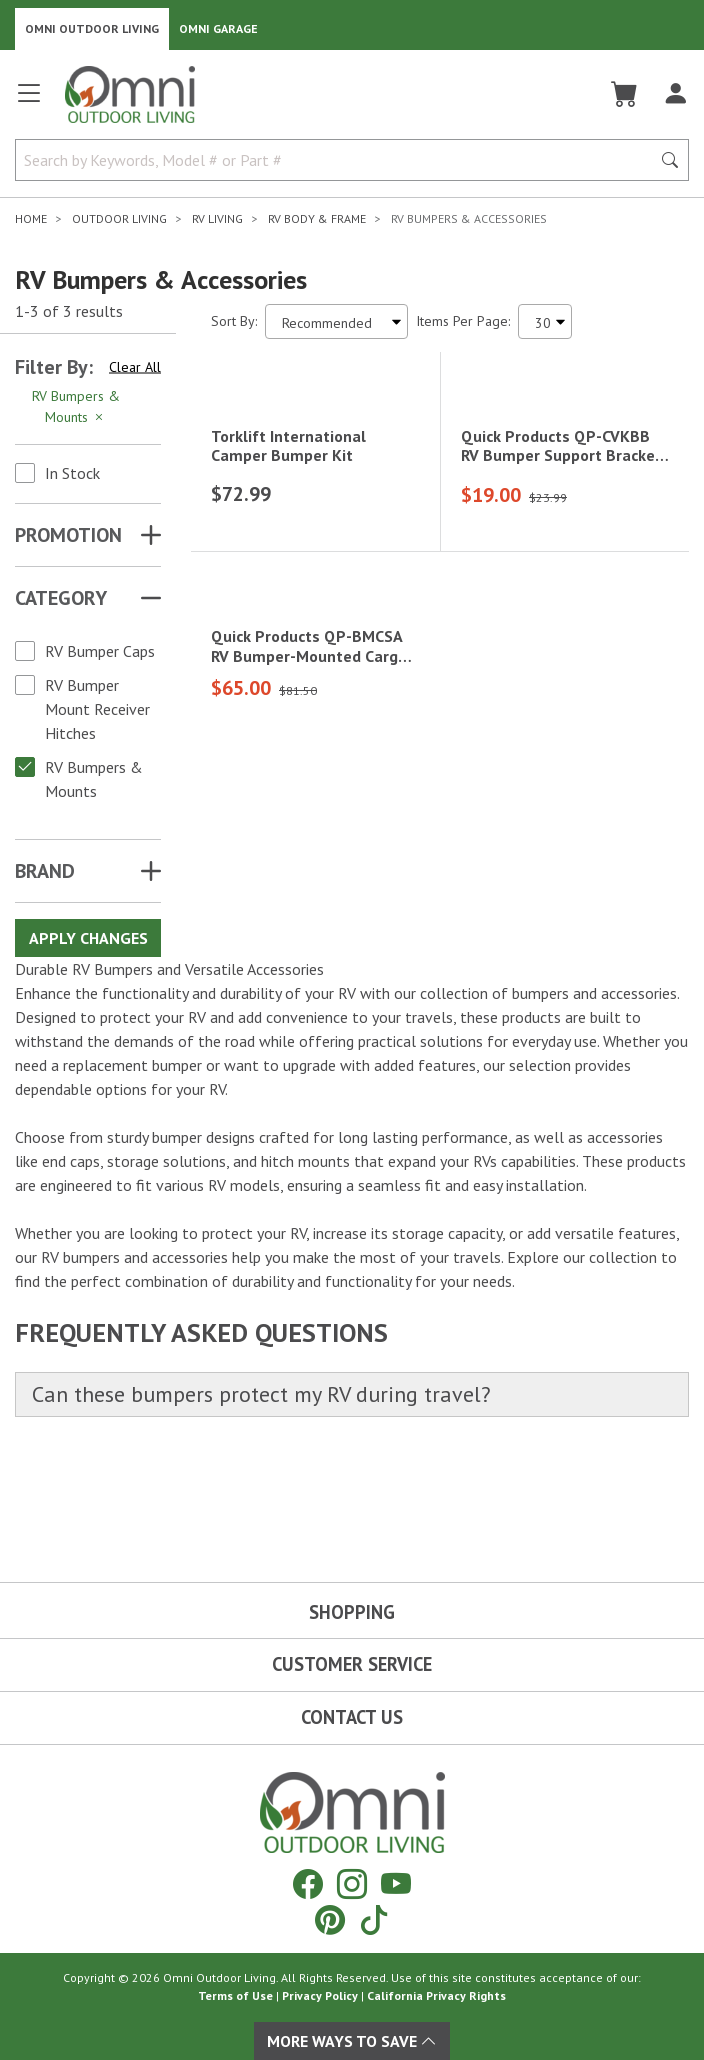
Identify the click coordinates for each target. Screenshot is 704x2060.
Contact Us (352, 1717)
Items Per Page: (463, 321)
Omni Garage (218, 28)
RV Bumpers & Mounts (94, 779)
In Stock (72, 473)
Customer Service (352, 1664)
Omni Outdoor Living (92, 28)
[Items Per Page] (545, 321)
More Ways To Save (352, 2041)
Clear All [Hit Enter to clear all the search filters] (135, 367)
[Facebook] (308, 1883)
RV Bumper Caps (100, 651)
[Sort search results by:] (336, 321)
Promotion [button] (68, 535)
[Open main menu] (29, 101)
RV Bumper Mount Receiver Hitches (97, 709)
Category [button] (61, 598)
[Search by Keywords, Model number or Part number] (339, 160)
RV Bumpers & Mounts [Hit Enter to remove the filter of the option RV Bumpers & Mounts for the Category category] (76, 406)
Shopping (352, 1612)
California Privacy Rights (436, 1995)
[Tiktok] (374, 1919)
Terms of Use (235, 1995)
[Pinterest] (330, 1919)
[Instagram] (352, 1883)
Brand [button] (45, 871)
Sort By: (234, 321)
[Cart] (624, 94)
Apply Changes (88, 938)
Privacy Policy (320, 1995)
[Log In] (675, 94)
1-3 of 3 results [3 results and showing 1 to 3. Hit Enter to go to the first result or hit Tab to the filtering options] (69, 311)
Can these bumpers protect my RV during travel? (261, 1504)
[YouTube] (396, 1883)
